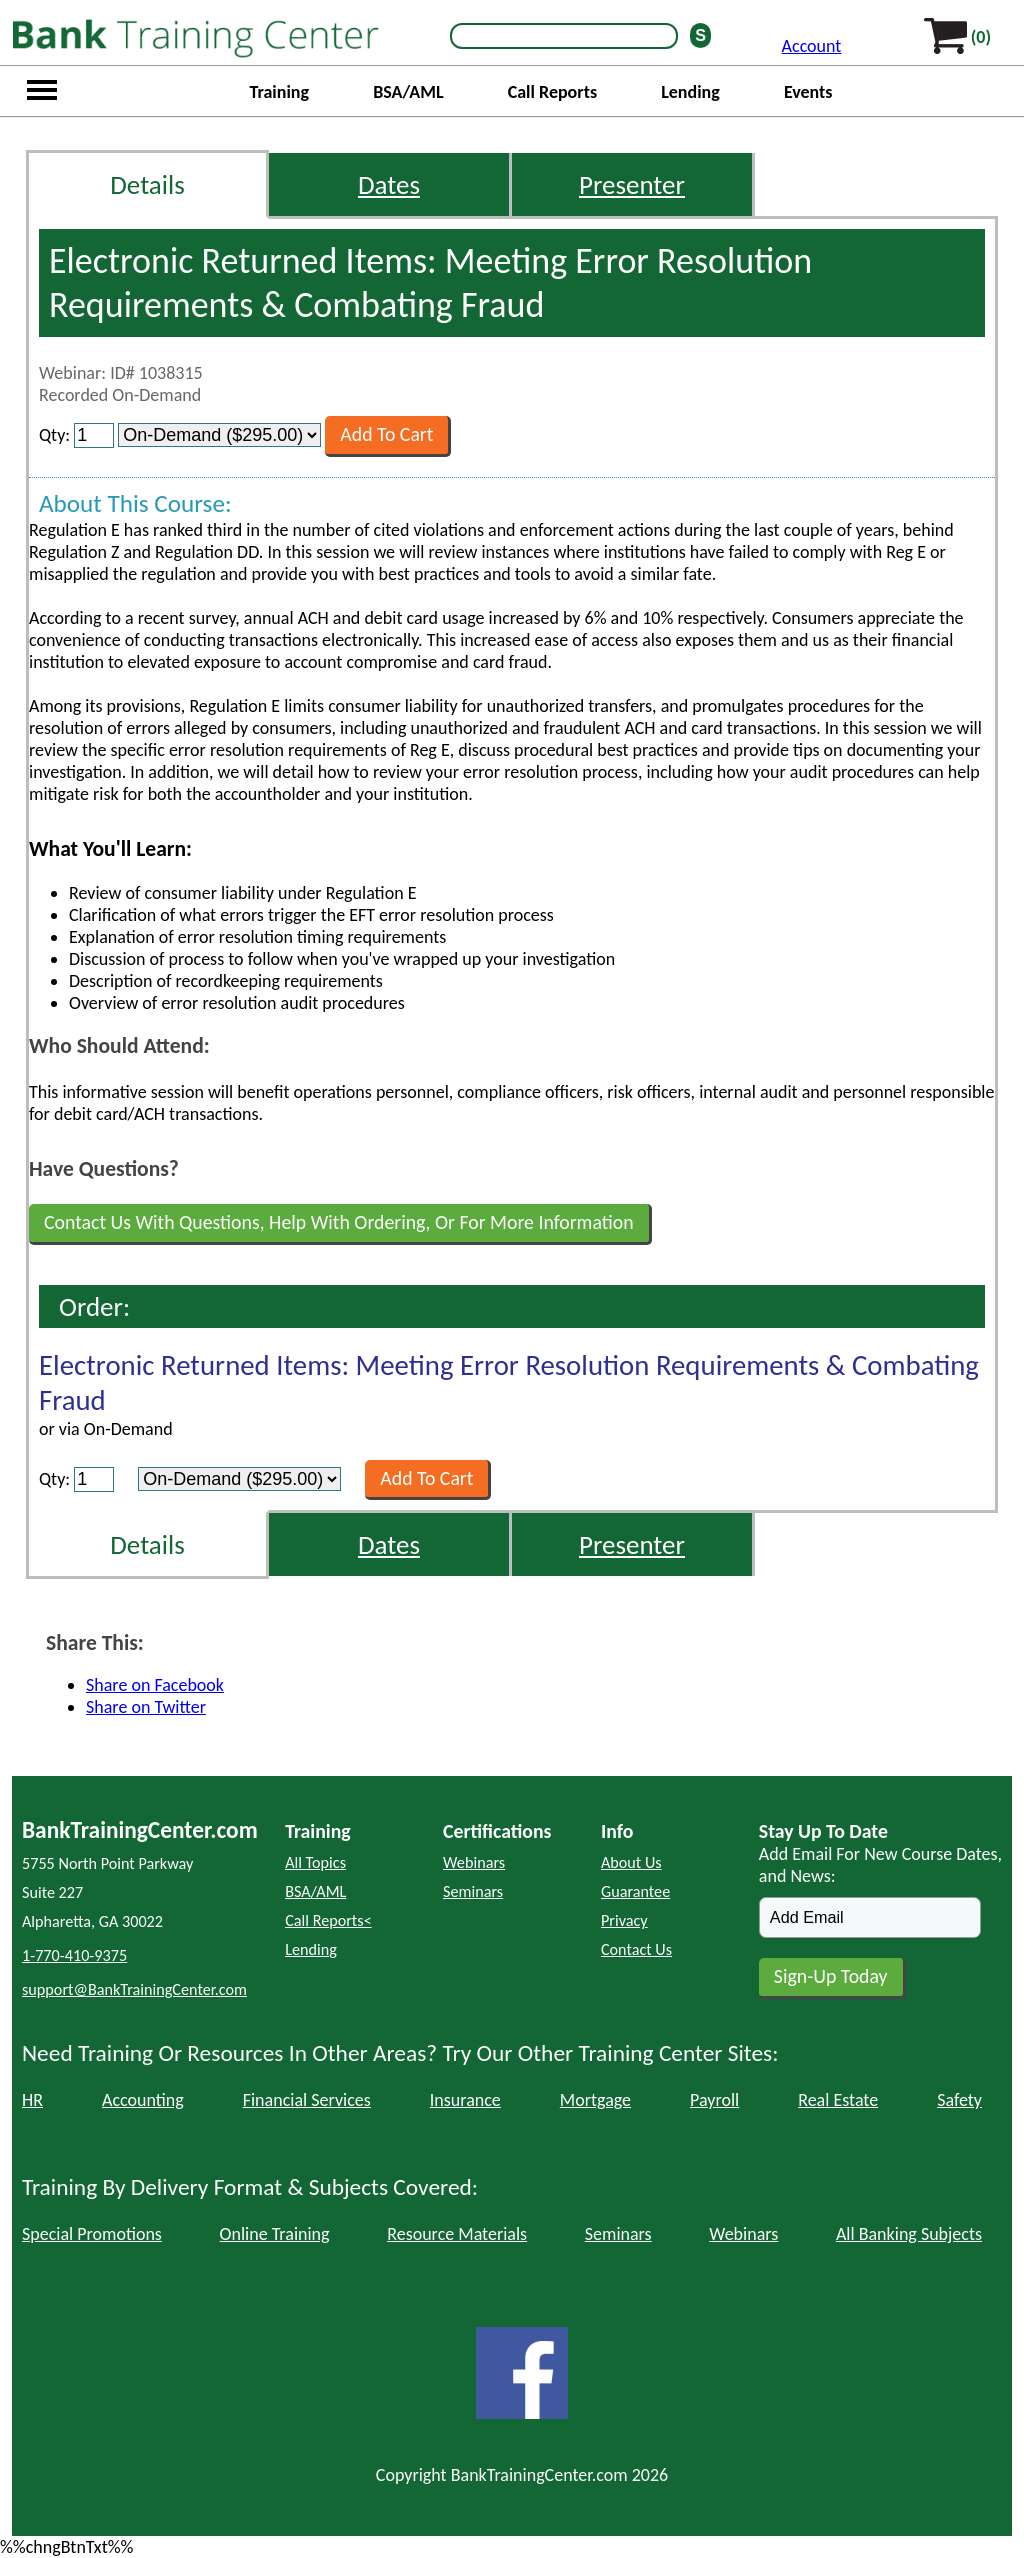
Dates (389, 184)
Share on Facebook (155, 1685)
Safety (959, 2100)
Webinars (474, 1862)
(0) (981, 37)
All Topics (315, 1862)
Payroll (714, 2100)
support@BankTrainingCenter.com (134, 1989)
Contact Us (636, 1949)
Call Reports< (328, 1920)
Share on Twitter (146, 1707)
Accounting (143, 2100)
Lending (690, 92)
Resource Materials (457, 2234)
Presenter (632, 184)
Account (812, 46)
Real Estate (838, 2100)
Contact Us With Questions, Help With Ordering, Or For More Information (339, 1222)
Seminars (473, 1891)
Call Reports (552, 92)
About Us (631, 1862)
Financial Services (307, 2100)
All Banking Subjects (909, 2234)
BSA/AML (408, 92)
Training (279, 92)
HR (32, 2100)
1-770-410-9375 (74, 1955)
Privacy (624, 1920)
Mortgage (595, 2100)
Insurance (465, 2100)
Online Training (275, 2234)
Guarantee (635, 1891)
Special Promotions (92, 2234)
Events (808, 92)
